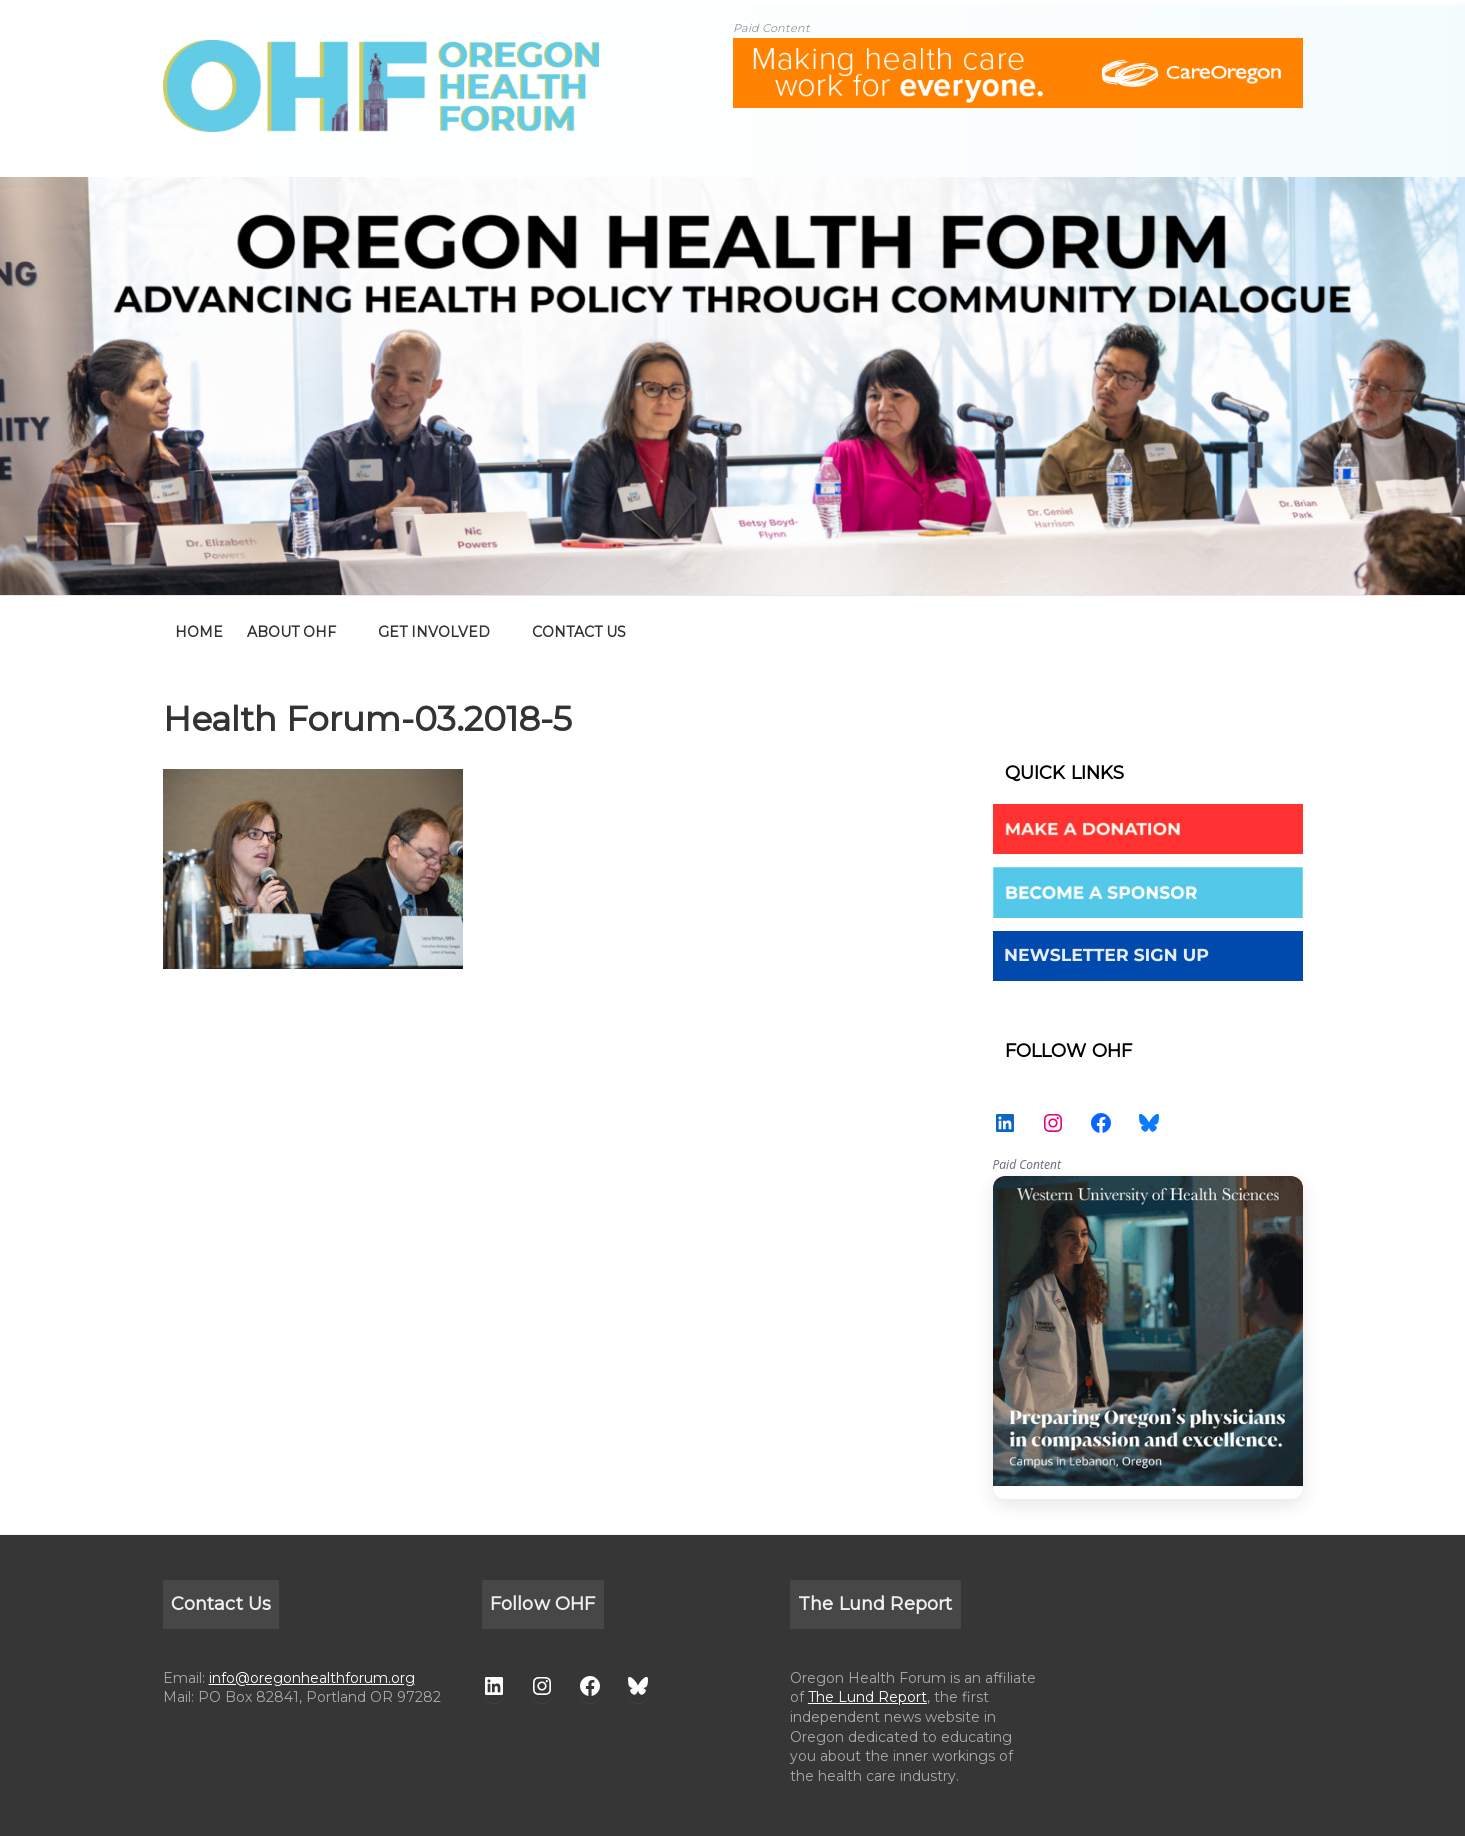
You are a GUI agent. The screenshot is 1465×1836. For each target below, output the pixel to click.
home (199, 632)
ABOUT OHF (291, 632)
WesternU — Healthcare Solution (1148, 1337)
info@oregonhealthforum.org (312, 1678)
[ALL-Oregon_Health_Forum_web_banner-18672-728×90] (1018, 50)
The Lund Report (867, 1697)
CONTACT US (579, 632)
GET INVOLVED (434, 632)
